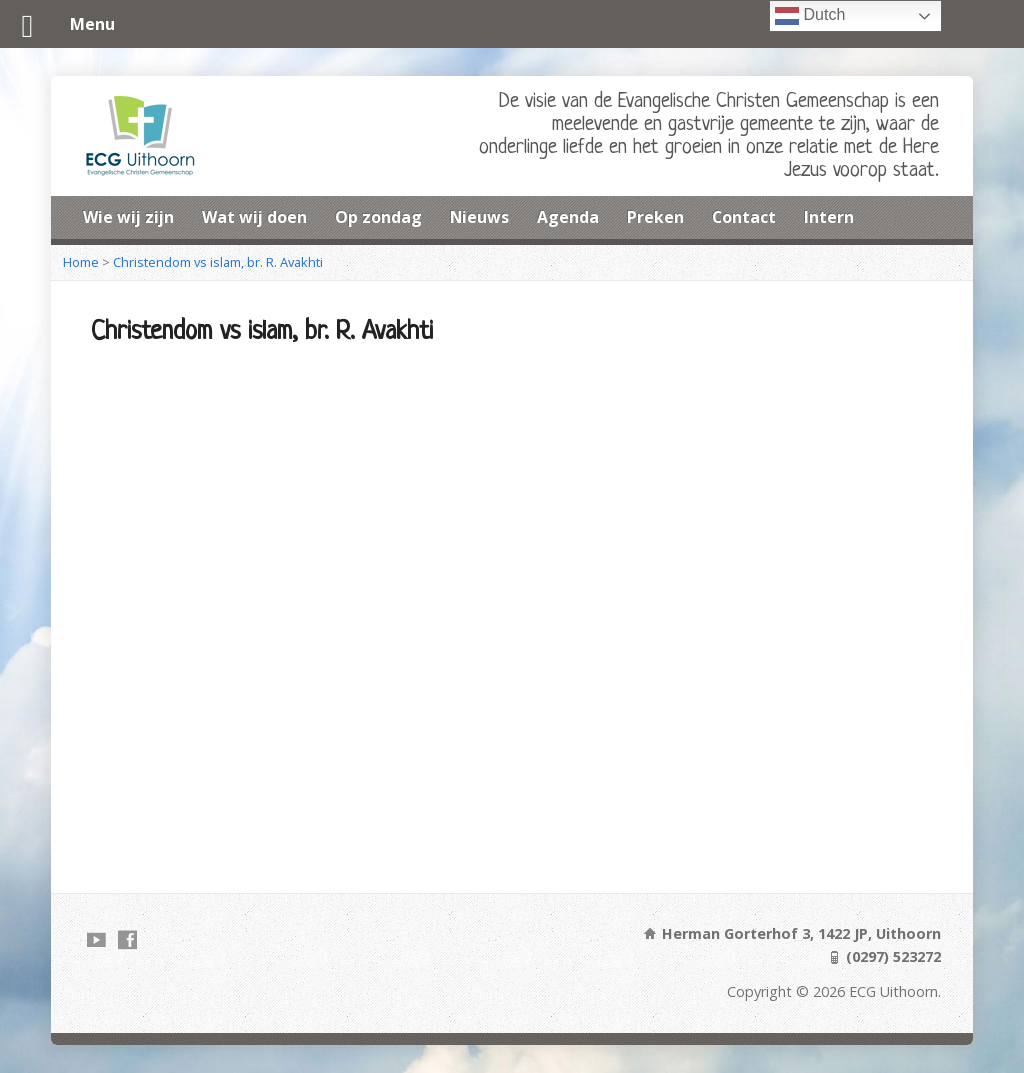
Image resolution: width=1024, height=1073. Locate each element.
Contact (744, 217)
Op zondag (378, 217)
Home (81, 262)
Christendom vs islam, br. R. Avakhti (218, 262)
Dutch (810, 16)
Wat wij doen (254, 217)
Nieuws (479, 217)
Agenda (568, 217)
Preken (655, 217)
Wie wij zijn (128, 217)
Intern (829, 217)
